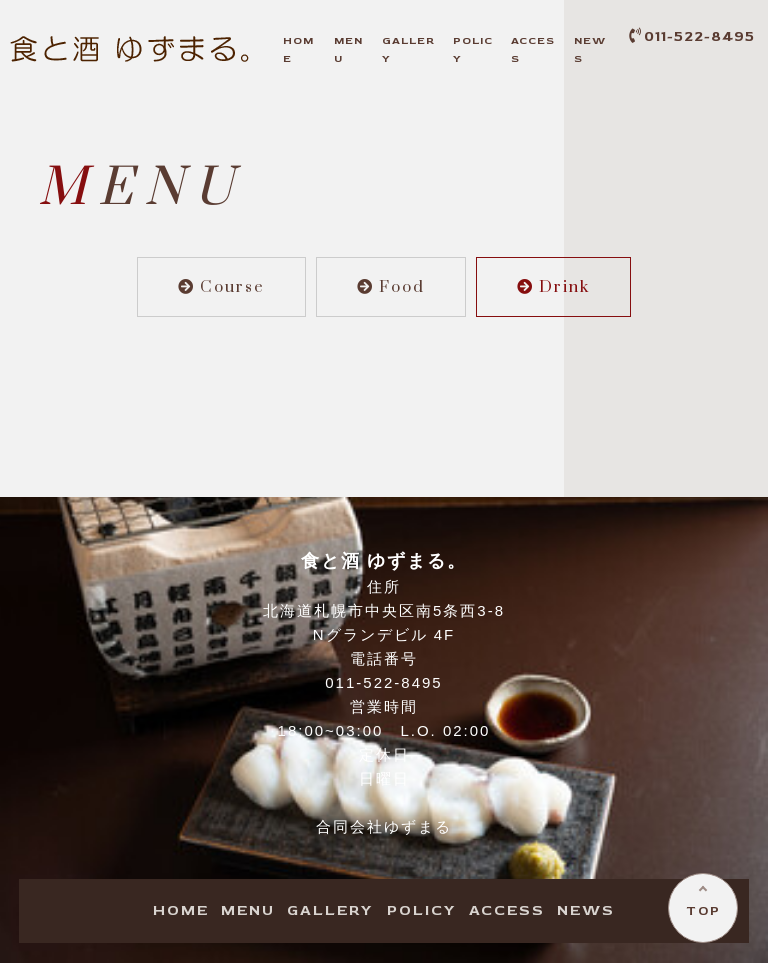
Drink (553, 287)
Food (391, 287)
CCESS (507, 910)
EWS (586, 910)
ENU (248, 910)
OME (181, 910)
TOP (703, 911)
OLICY (422, 910)
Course (221, 287)
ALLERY (330, 910)
